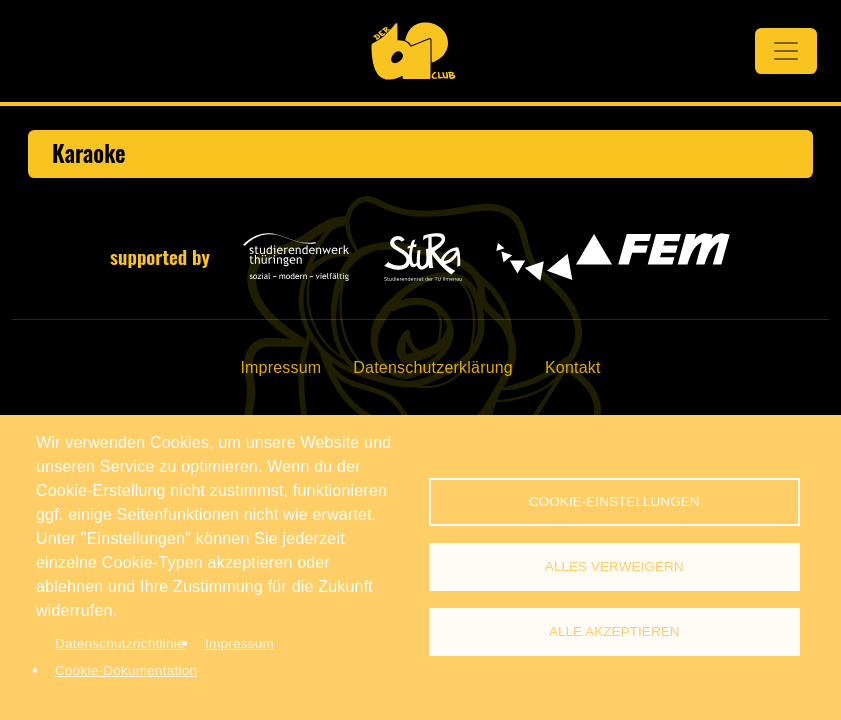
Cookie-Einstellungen (614, 501)
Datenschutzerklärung (433, 367)
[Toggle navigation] (786, 51)
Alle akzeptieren (614, 631)
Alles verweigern (614, 566)
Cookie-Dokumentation (126, 670)
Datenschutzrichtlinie (120, 643)
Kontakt (573, 367)
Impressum (280, 367)
